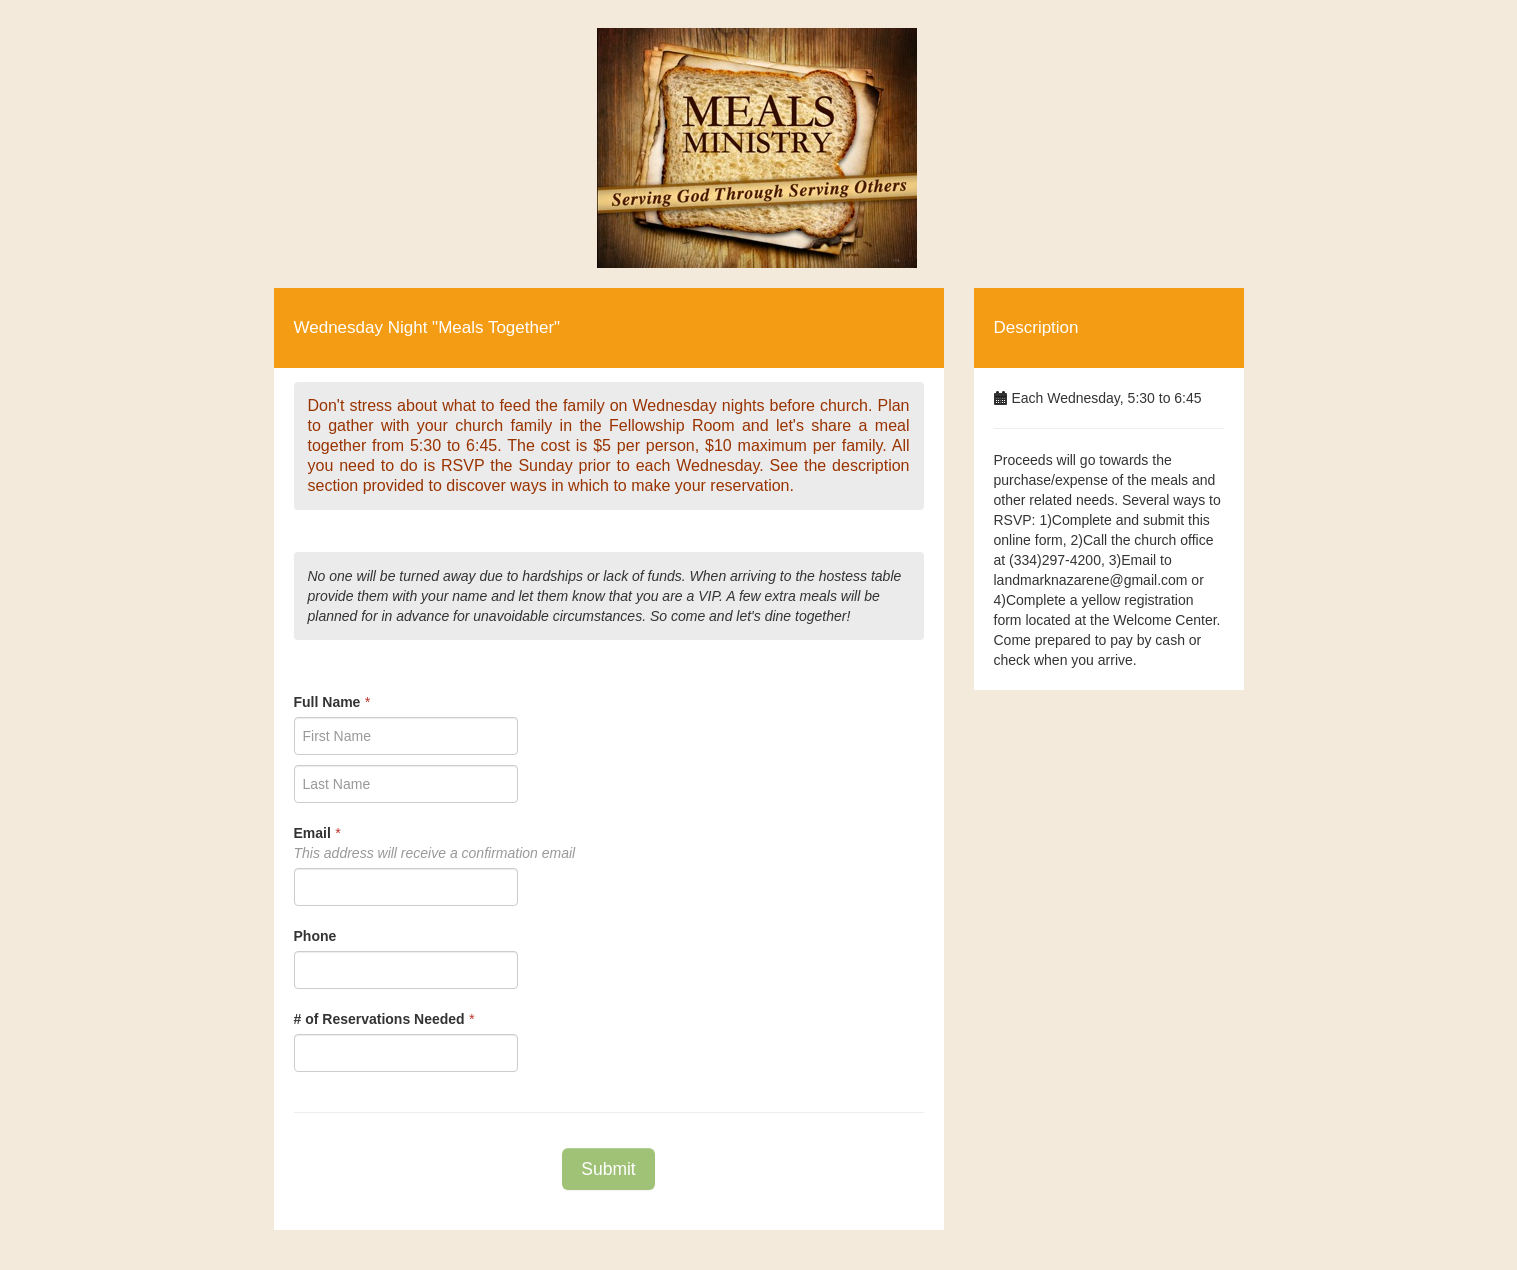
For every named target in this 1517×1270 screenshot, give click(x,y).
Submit (608, 1169)
